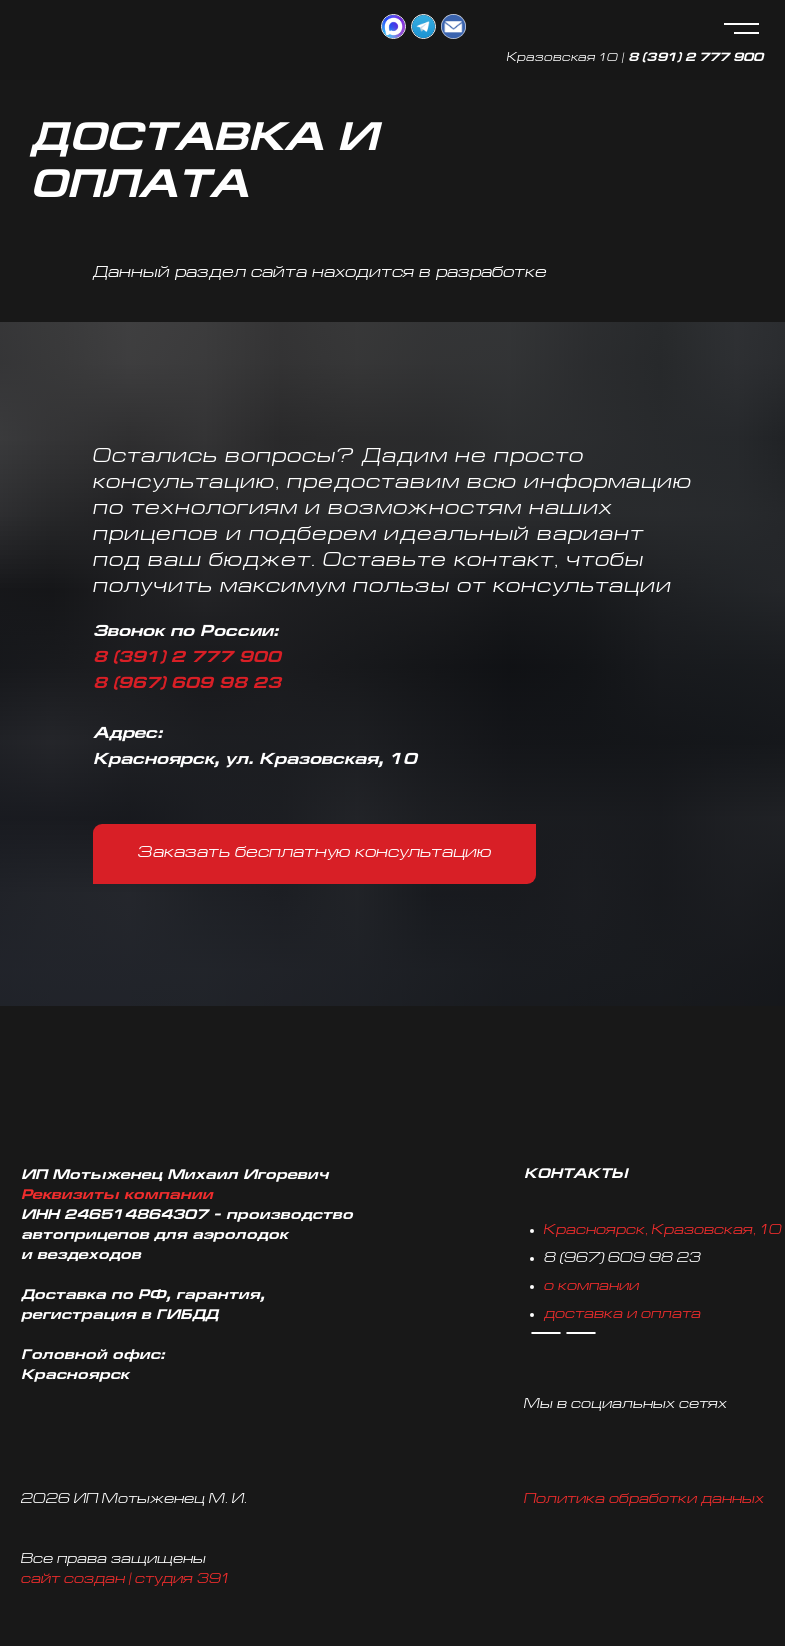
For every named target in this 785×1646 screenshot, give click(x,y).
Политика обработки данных (644, 1499)
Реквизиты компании (117, 1195)
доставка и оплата (622, 1314)
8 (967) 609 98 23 (187, 684)
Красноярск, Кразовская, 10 (663, 1230)
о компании (591, 1286)
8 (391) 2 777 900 (695, 58)
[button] (314, 854)
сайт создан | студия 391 (125, 1579)
